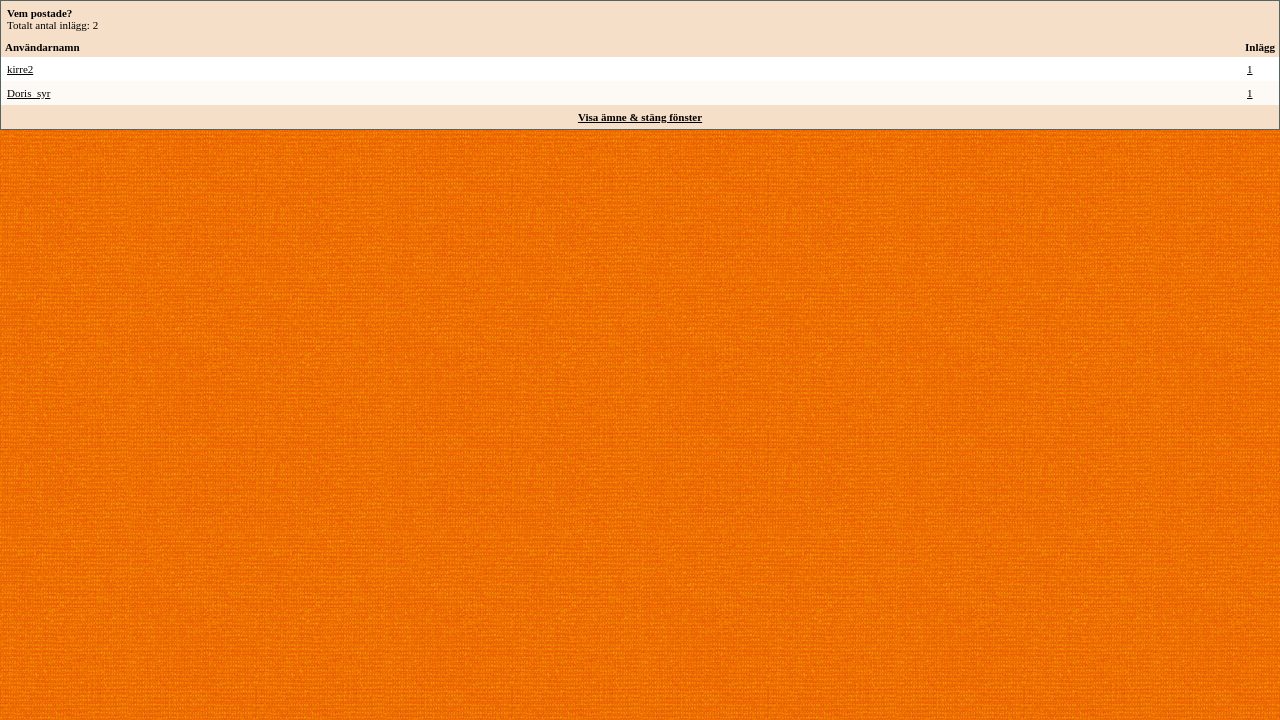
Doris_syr (28, 93)
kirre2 (20, 69)
